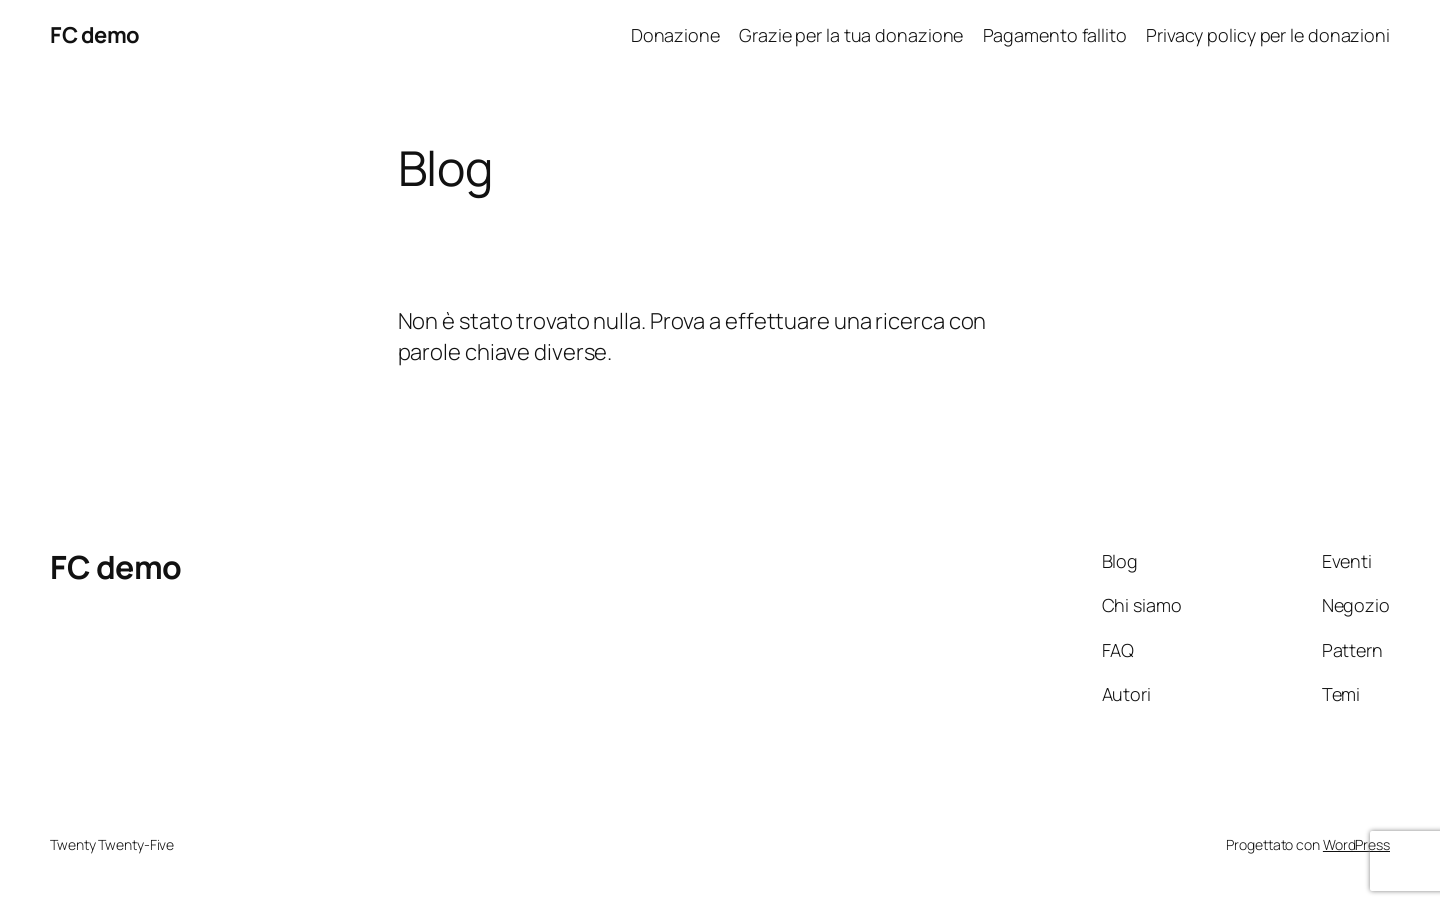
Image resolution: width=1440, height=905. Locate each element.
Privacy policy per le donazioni (1268, 35)
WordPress (1356, 844)
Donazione (675, 35)
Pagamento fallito (1055, 35)
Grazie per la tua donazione (851, 35)
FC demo (95, 35)
